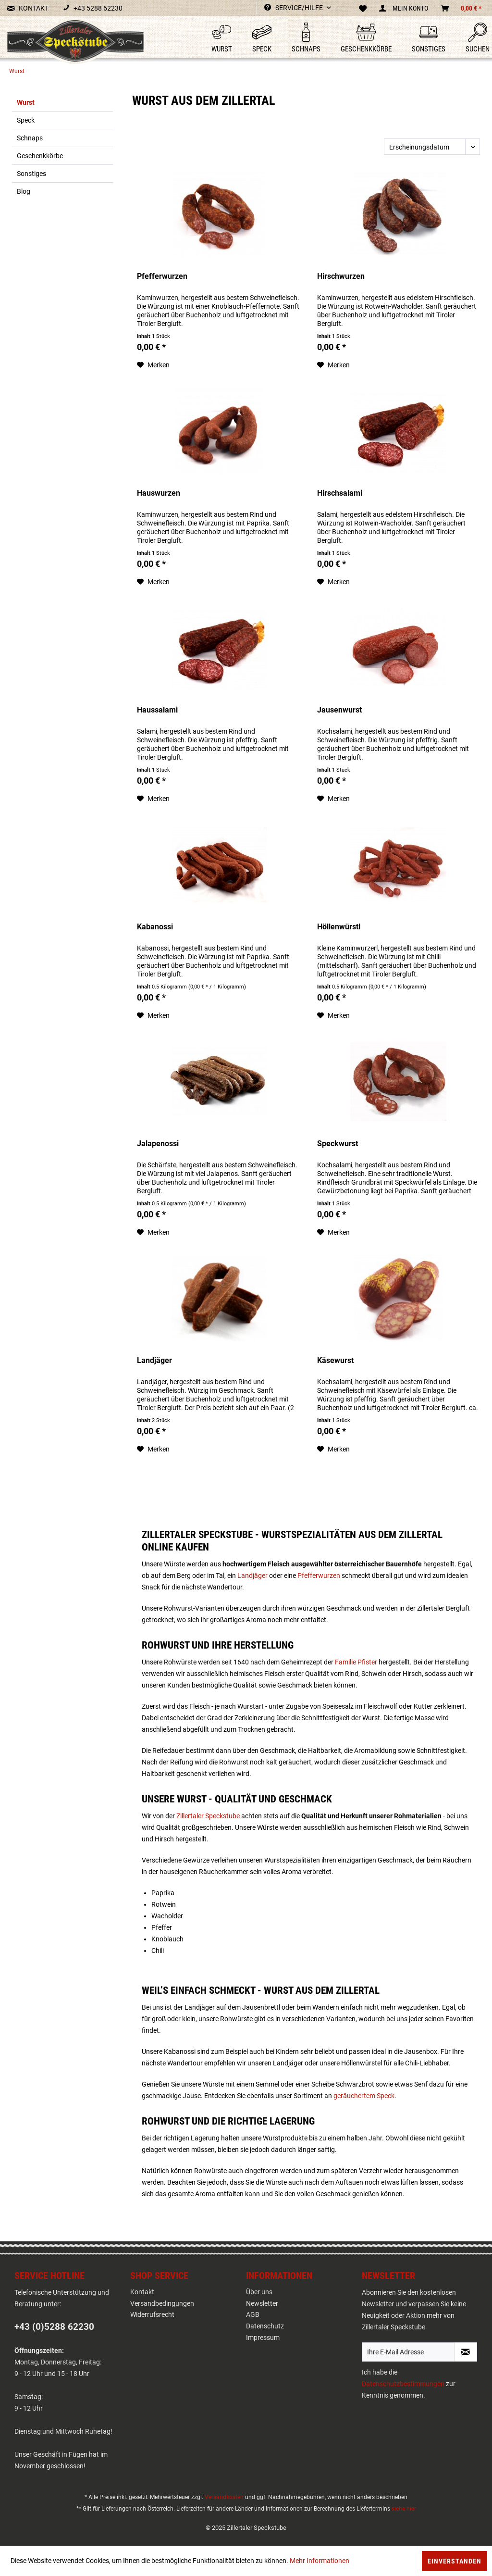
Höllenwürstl (338, 926)
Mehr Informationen (319, 2560)
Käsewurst (335, 1360)
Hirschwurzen (341, 276)
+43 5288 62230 (93, 8)
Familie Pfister (356, 1662)
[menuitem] (213, 38)
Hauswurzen (158, 493)
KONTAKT (28, 8)
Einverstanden (454, 2561)
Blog (23, 191)
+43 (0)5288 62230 (54, 2326)
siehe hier (404, 2508)
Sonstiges (31, 173)
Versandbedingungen (162, 2303)
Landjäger (154, 1360)
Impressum (263, 2337)
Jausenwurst (339, 709)
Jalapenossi (158, 1143)
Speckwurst (337, 1143)
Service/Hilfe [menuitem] (294, 8)
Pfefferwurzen (162, 276)
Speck (26, 120)
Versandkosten (224, 2497)
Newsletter (262, 2303)
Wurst (26, 102)
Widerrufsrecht (152, 2314)
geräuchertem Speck (363, 2096)
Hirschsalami (339, 493)
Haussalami (157, 709)
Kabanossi (155, 926)
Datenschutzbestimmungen (403, 2384)
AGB (252, 2314)
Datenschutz (265, 2326)
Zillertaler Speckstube (208, 1816)
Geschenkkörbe (40, 156)
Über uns (259, 2292)
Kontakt (142, 2292)
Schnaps (30, 138)
